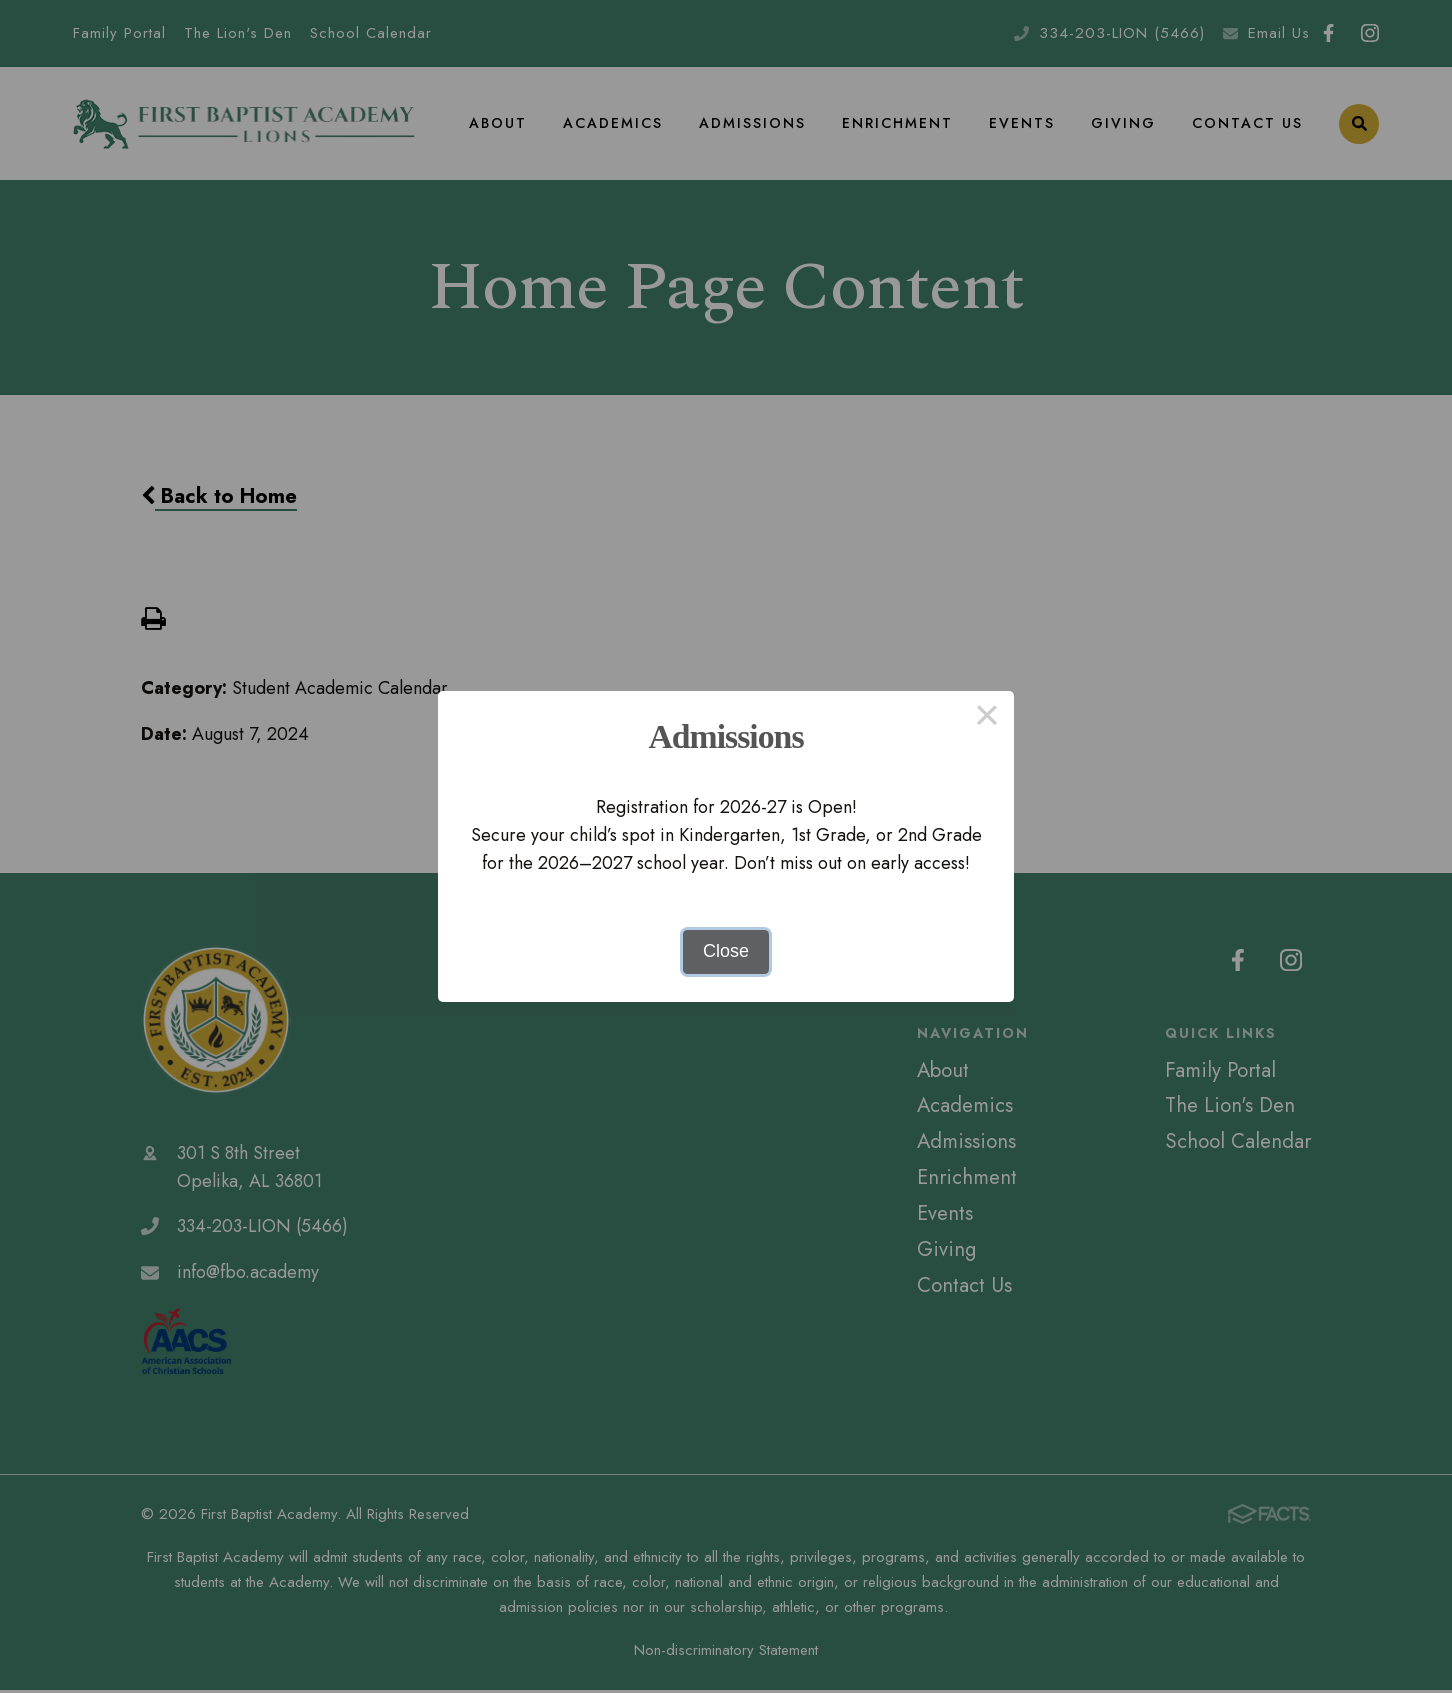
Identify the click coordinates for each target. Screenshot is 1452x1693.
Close (726, 951)
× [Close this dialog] (986, 718)
